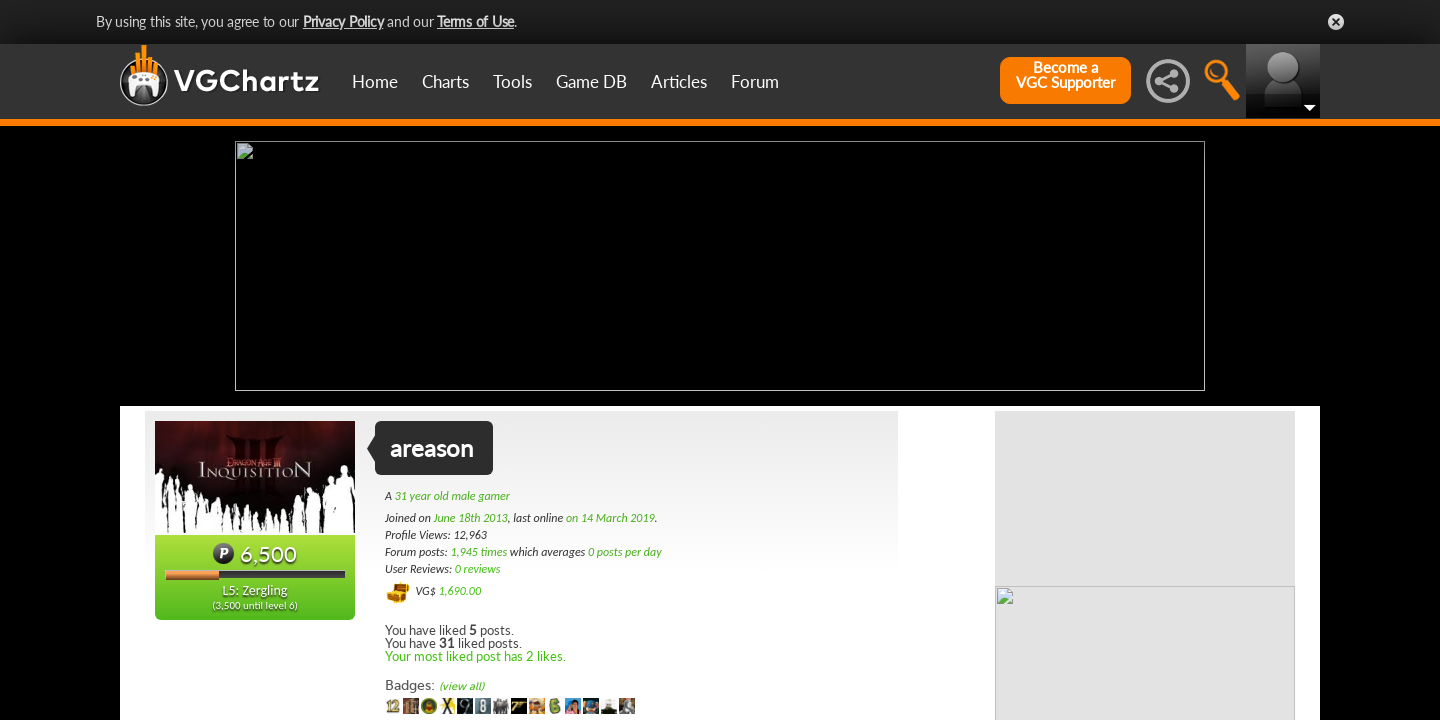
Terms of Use (475, 21)
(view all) (461, 686)
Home (375, 81)
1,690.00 (459, 591)
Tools (512, 81)
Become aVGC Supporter (1065, 75)
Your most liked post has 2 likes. (475, 656)
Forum (755, 81)
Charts (445, 81)
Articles (679, 81)
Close (1336, 22)
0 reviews (478, 569)
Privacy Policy (343, 21)
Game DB (591, 81)
